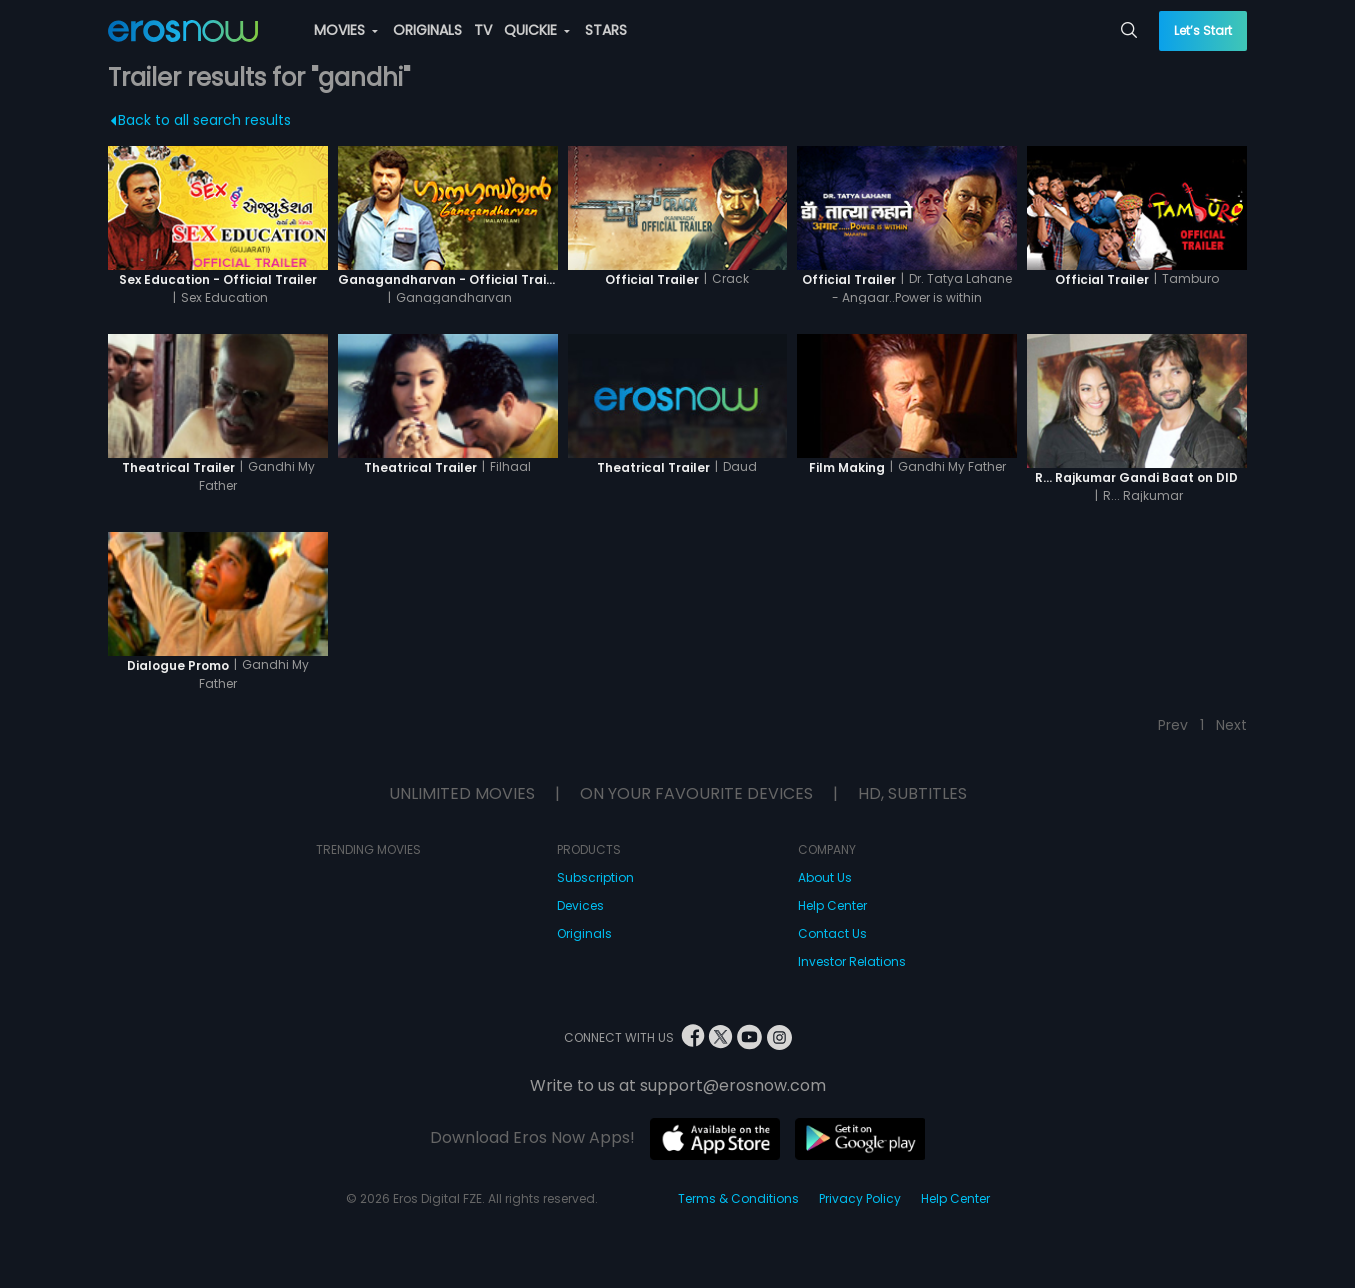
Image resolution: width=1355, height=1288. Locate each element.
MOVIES (346, 30)
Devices (580, 905)
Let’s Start (1203, 30)
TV (483, 30)
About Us (825, 877)
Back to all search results (201, 120)
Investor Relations (852, 961)
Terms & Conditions (738, 1198)
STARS (606, 30)
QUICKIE (537, 30)
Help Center (832, 905)
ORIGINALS (427, 30)
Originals (584, 933)
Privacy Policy (860, 1198)
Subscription (595, 877)
